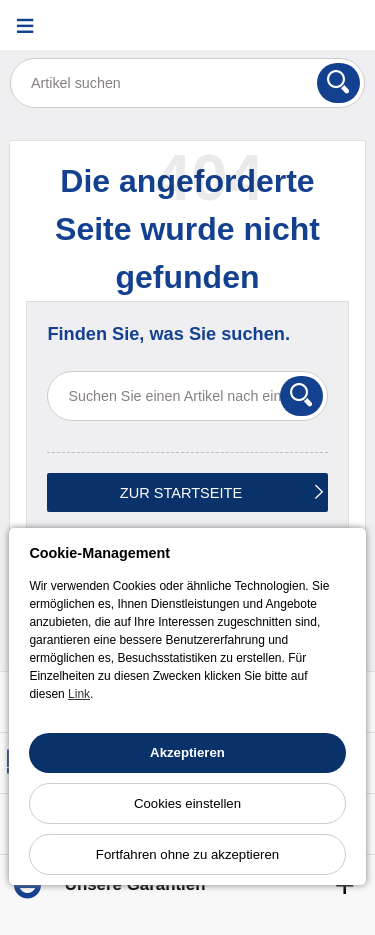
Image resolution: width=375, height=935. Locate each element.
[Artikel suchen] (187, 83)
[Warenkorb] (350, 25)
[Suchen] (338, 83)
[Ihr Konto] (300, 25)
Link (79, 694)
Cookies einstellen (187, 803)
